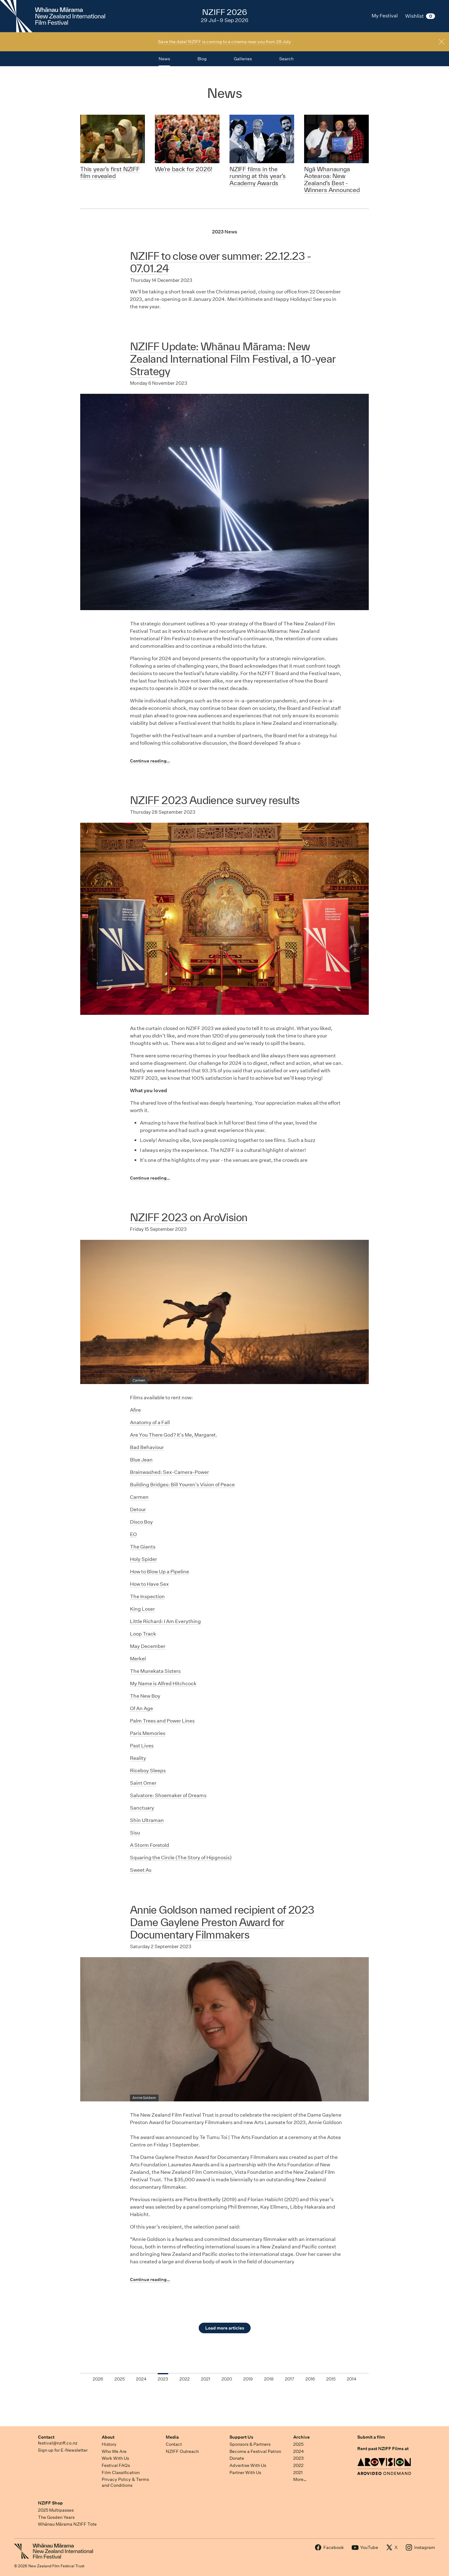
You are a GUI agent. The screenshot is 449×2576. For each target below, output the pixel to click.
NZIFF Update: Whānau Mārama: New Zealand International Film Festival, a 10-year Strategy (233, 358)
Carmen (139, 1497)
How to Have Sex (149, 1584)
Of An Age (141, 1708)
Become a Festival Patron (255, 2451)
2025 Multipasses (56, 2510)
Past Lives (142, 1746)
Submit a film (371, 2437)
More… (300, 2479)
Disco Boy (141, 1522)
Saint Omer (143, 1783)
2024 (298, 2451)
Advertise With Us (247, 2465)
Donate (236, 2458)
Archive (301, 2437)
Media (172, 2437)
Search (286, 59)
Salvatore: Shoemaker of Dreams (168, 1795)
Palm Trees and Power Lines (162, 1721)
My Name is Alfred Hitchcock (163, 1683)
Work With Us (115, 2458)
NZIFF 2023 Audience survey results (214, 800)
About (108, 2437)
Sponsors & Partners (250, 2444)
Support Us (241, 2437)
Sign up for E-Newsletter (63, 2450)
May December (147, 1646)
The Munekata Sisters (155, 1671)
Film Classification (121, 2472)
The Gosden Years (56, 2517)
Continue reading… (150, 761)
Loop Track (143, 1634)
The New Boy (145, 1696)
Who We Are (114, 2451)
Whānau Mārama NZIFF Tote (67, 2524)
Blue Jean (141, 1460)
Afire (135, 1410)
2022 (298, 2465)
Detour (138, 1509)
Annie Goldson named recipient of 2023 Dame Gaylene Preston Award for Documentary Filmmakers (222, 1922)
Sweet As (140, 1870)
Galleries (243, 59)
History (109, 2444)
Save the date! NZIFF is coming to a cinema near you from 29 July (224, 41)
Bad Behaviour (147, 1447)
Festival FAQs (116, 2465)
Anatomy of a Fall (150, 1422)
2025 (298, 2444)
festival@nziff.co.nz (57, 2443)
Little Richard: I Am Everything (165, 1621)
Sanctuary (142, 1808)
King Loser (142, 1609)
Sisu (135, 1833)
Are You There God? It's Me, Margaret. (173, 1435)
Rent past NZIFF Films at (383, 2448)
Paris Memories (147, 1733)
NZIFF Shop (50, 2503)
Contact (46, 2437)
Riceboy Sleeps (148, 1770)
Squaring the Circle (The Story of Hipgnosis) (181, 1858)
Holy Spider (143, 1559)
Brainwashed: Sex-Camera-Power (169, 1472)
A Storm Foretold (149, 1845)
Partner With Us (245, 2472)
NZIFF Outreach (182, 2451)
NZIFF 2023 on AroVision (188, 1217)
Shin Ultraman (147, 1820)
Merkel (138, 1659)
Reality (138, 1758)
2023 (298, 2458)
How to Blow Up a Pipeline (159, 1572)
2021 (298, 2472)
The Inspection (147, 1596)
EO (133, 1534)
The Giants (142, 1547)
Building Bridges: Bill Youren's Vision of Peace (182, 1485)
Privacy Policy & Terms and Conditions (125, 2482)
